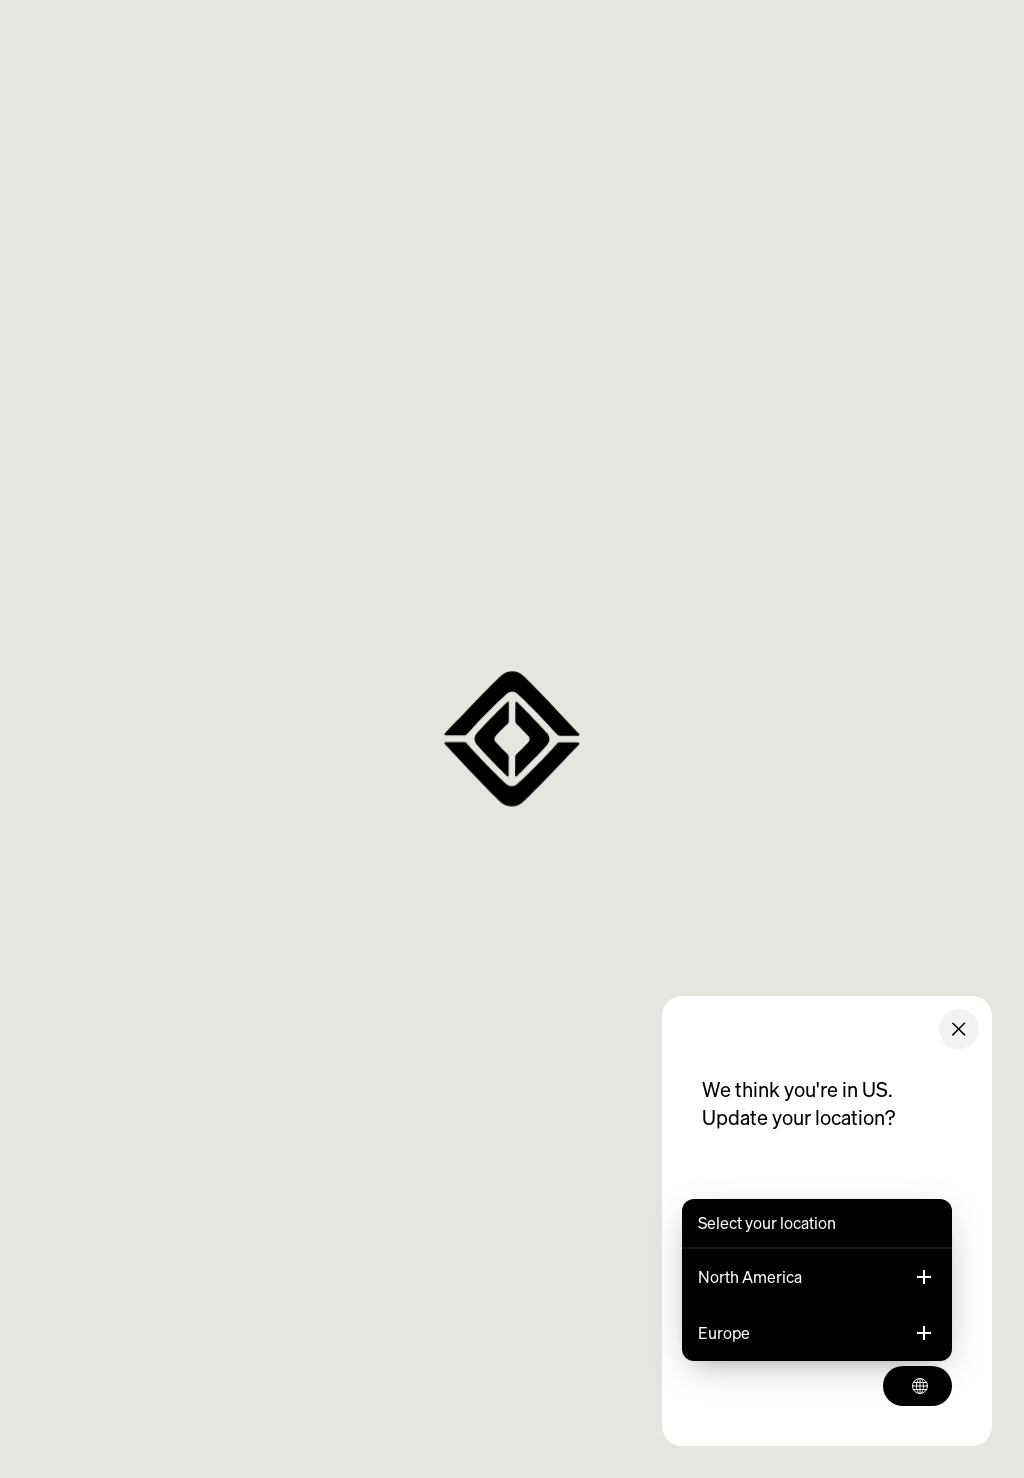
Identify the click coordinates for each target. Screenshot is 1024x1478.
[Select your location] (917, 1386)
